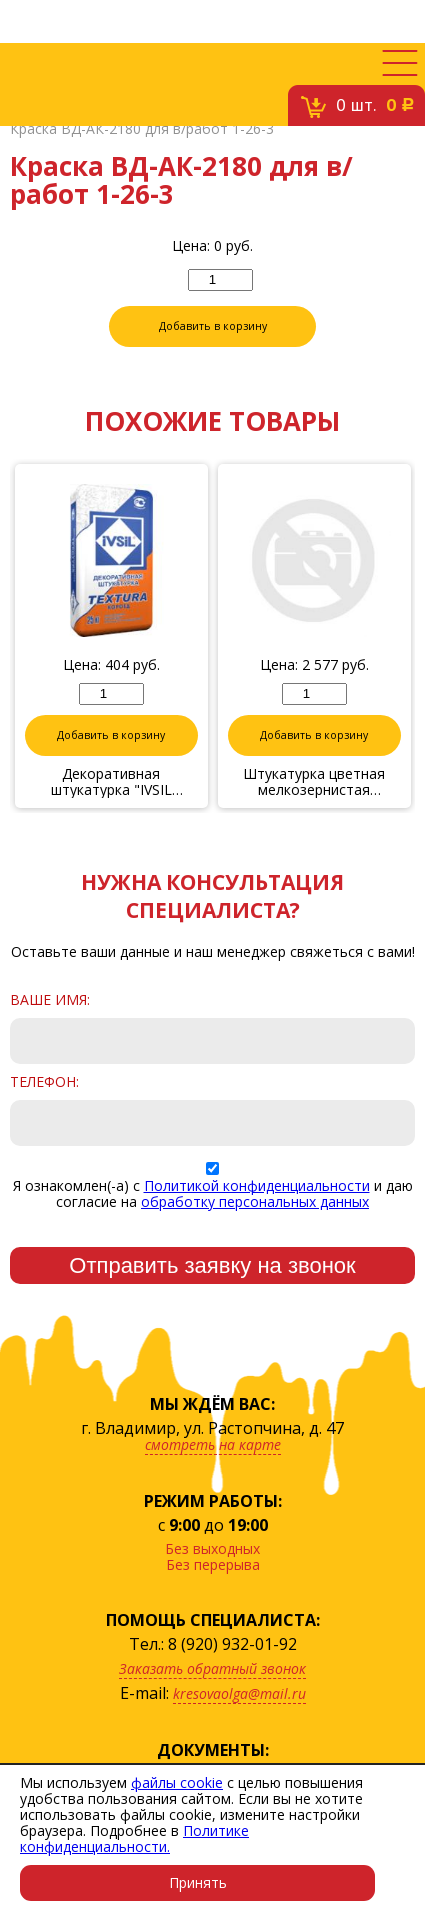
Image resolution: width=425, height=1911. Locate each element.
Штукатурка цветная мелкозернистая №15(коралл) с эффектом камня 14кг (314, 782)
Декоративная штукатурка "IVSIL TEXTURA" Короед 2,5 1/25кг (111, 782)
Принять (198, 1882)
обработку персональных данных (255, 1201)
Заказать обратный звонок (212, 1668)
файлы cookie (177, 1782)
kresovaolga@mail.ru (239, 1693)
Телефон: (44, 1082)
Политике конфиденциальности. (134, 1838)
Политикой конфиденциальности (257, 1185)
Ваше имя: (50, 1000)
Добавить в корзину (213, 326)
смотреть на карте (213, 1444)
